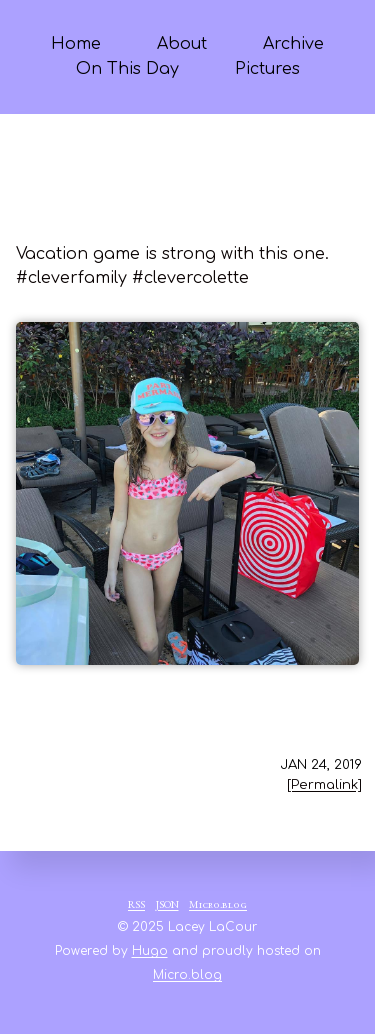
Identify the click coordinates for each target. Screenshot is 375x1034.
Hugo (150, 951)
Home (76, 44)
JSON (167, 906)
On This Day (127, 69)
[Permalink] (324, 784)
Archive (293, 44)
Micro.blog (218, 906)
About (182, 44)
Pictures (267, 69)
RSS (136, 906)
